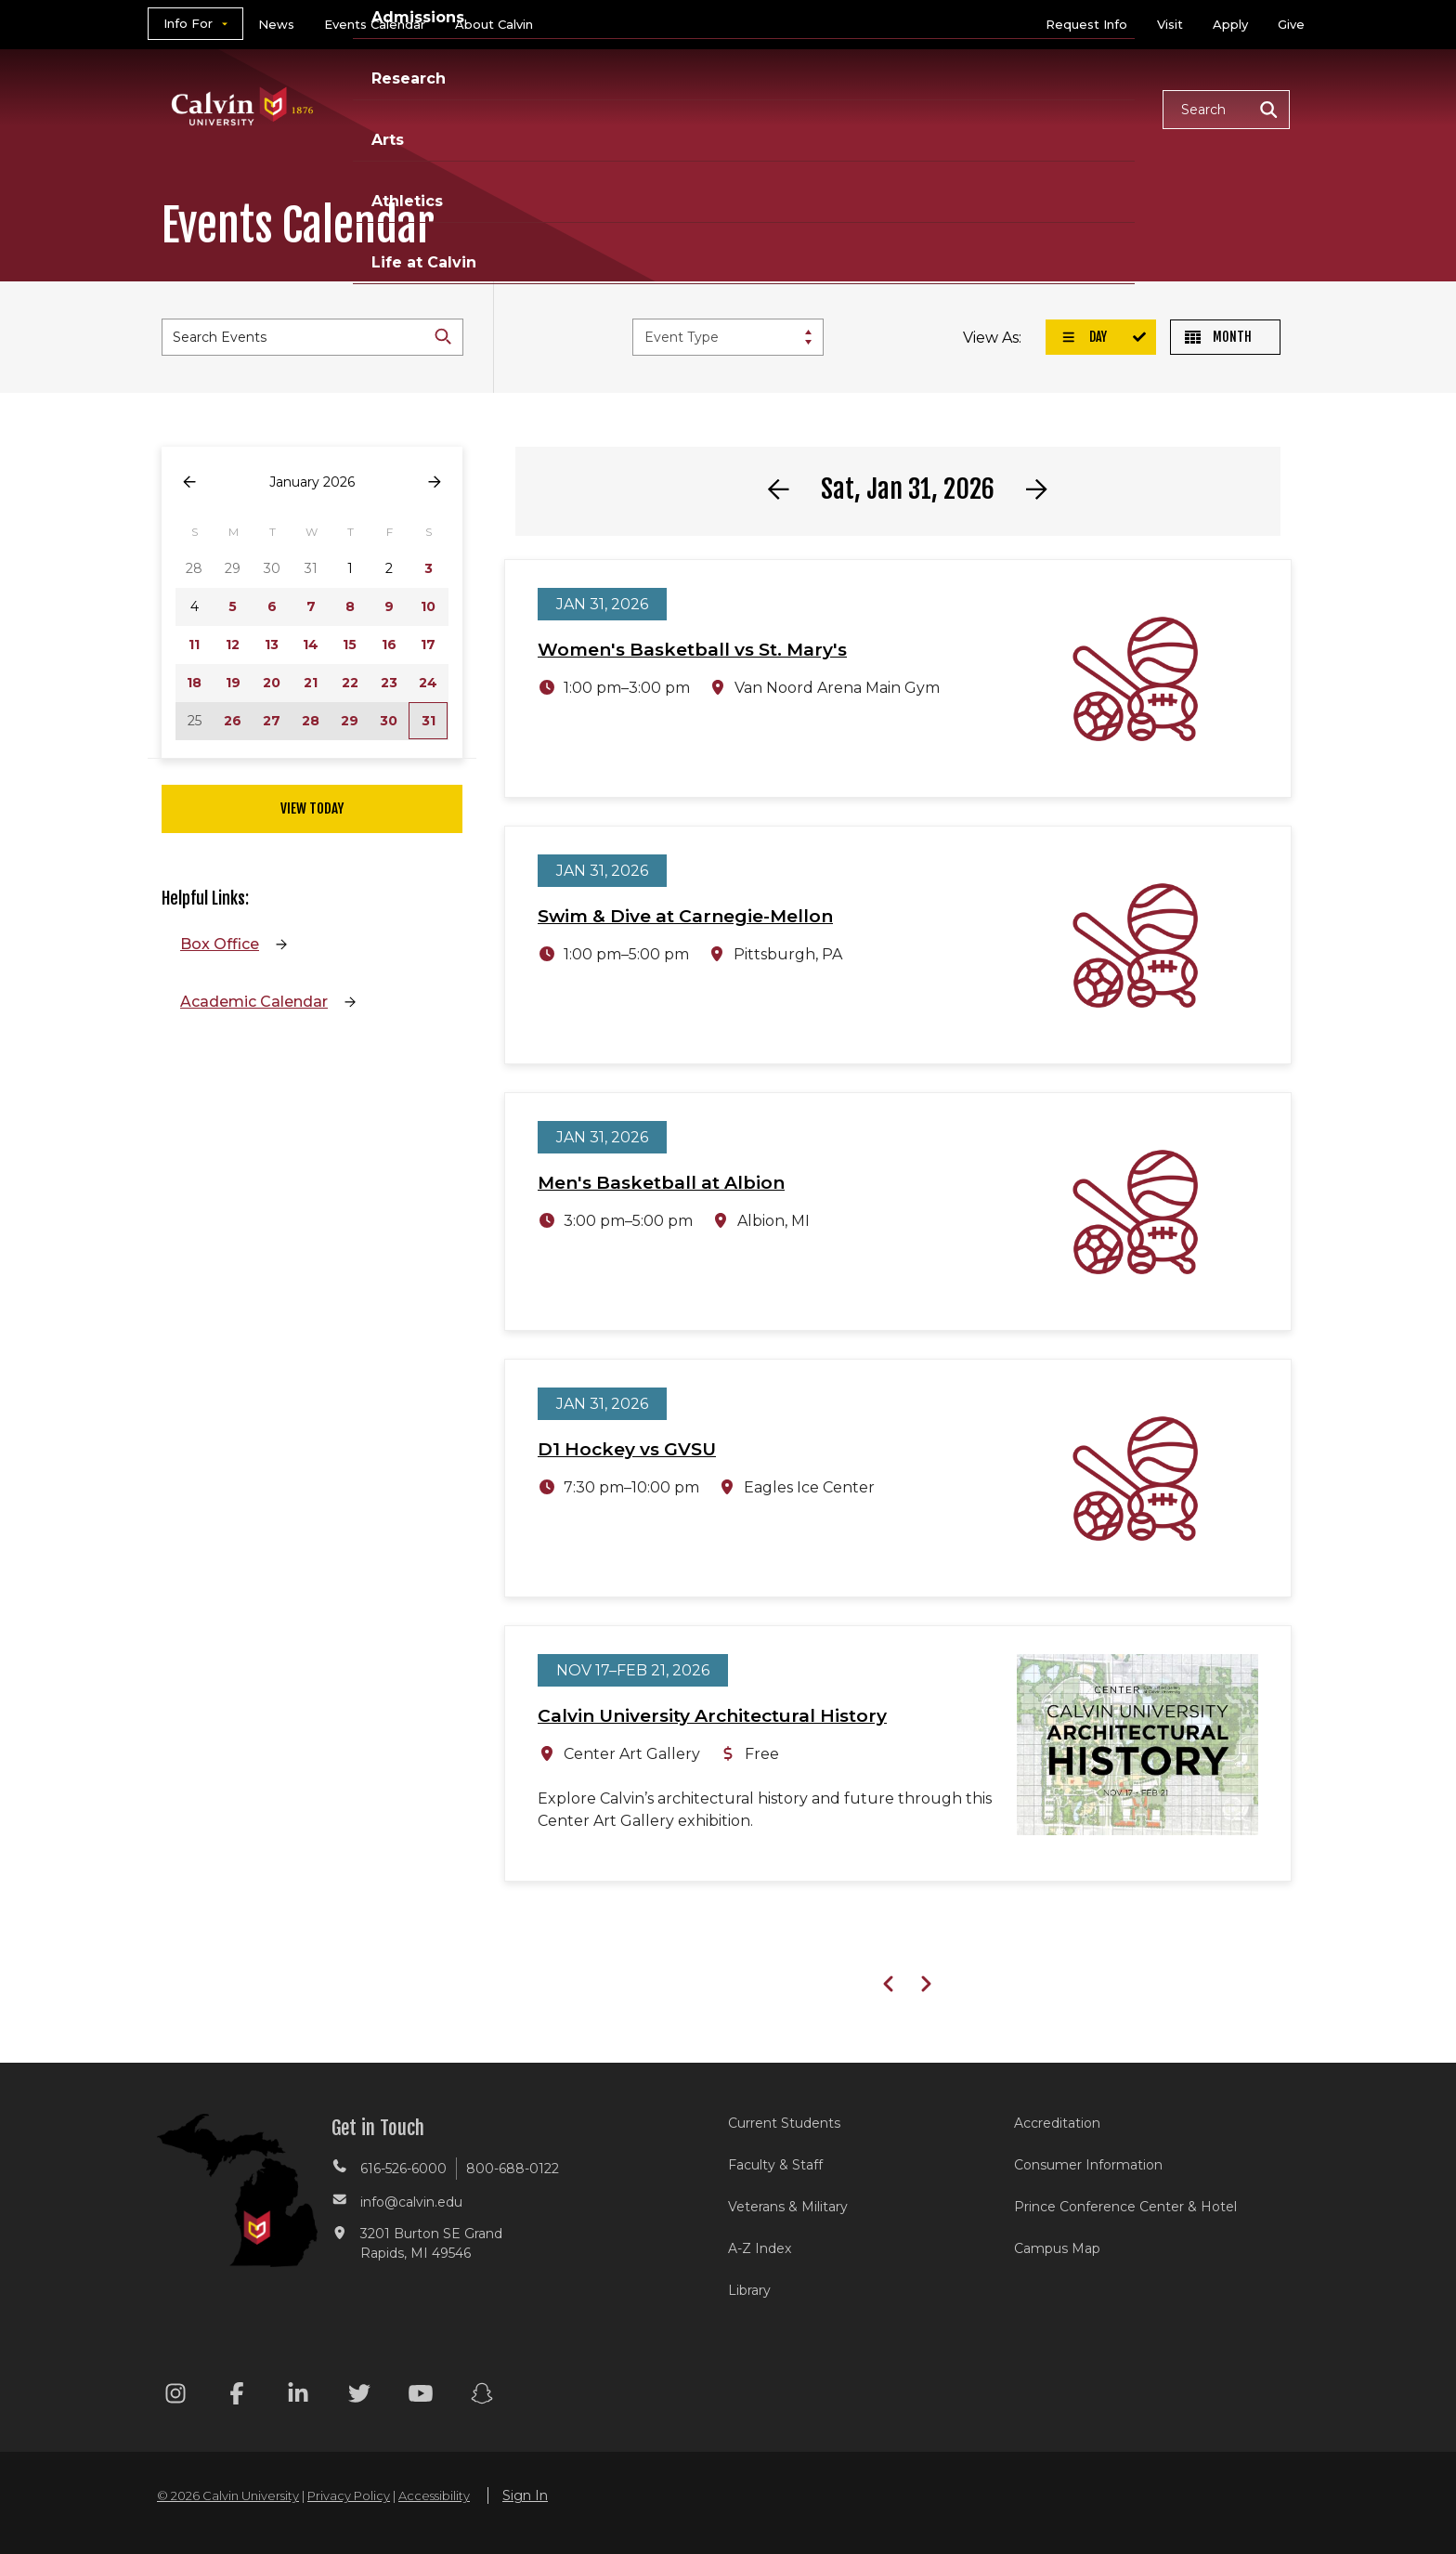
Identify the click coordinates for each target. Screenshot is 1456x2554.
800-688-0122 (512, 2168)
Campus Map (1057, 2248)
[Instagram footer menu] (175, 2396)
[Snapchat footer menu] (482, 2396)
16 (389, 644)
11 (194, 644)
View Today (312, 808)
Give (1291, 24)
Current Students (784, 2123)
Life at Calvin (1082, 108)
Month (1218, 337)
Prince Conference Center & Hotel (1125, 2206)
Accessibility (434, 2495)
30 (388, 720)
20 (271, 682)
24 (428, 682)
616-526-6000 (403, 2168)
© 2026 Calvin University (228, 2495)
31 (429, 720)
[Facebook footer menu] (237, 2396)
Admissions (656, 108)
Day (1083, 337)
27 (271, 720)
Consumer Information (1088, 2165)
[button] (1226, 109)
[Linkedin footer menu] (298, 2396)
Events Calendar (374, 24)
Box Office (219, 944)
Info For (188, 23)
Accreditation (1057, 2123)
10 (428, 606)
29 (349, 720)
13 (272, 644)
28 (310, 720)
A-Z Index (759, 2248)
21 (311, 682)
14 (310, 644)
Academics (528, 108)
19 (233, 682)
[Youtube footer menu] (421, 2396)
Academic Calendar (254, 1001)
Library (749, 2290)
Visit (1170, 24)
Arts (868, 108)
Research (777, 108)
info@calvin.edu (411, 2202)
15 (350, 644)
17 (428, 644)
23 (389, 682)
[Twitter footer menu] (359, 2396)
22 (350, 682)
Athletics (957, 108)
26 (232, 720)
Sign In (525, 2495)
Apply (1230, 24)
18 (194, 682)
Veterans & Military (788, 2206)
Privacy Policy (348, 2495)
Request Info (1086, 24)
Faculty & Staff (775, 2165)
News (276, 24)
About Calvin (494, 24)
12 (233, 644)
